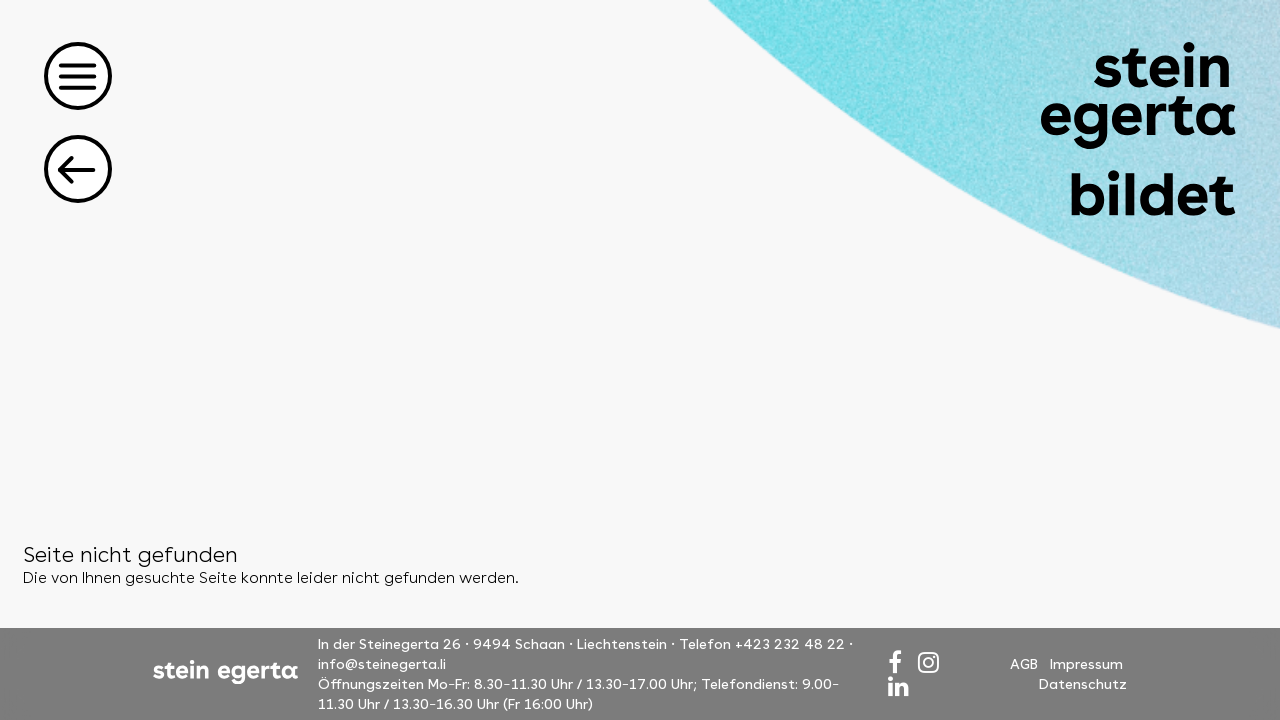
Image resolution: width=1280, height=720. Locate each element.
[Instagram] (928, 662)
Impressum (1086, 664)
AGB (1024, 664)
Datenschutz (1083, 684)
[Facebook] (895, 662)
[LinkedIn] (898, 686)
